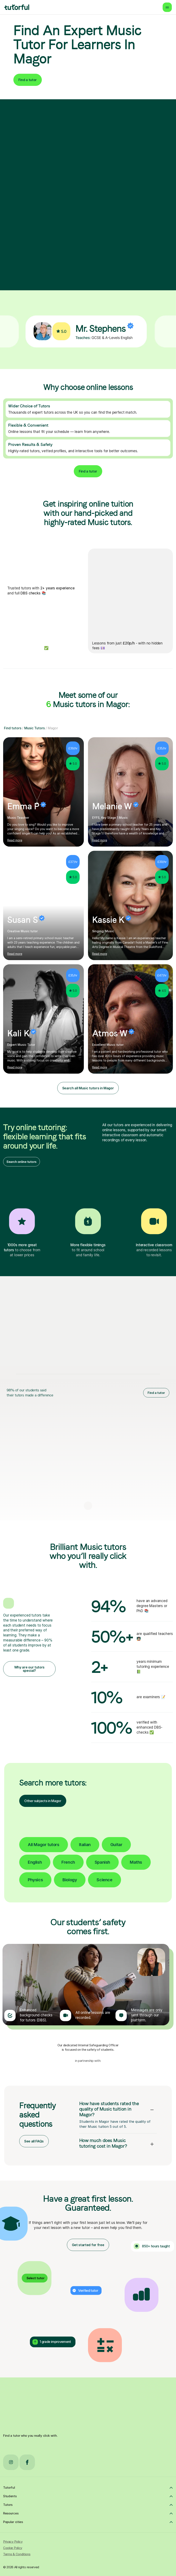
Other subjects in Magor (42, 1801)
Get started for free (88, 2245)
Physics (35, 1879)
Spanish (102, 1862)
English (35, 1862)
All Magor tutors (43, 1844)
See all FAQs (34, 2141)
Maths (136, 1862)
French (68, 1862)
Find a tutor (27, 80)
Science (104, 1879)
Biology (69, 1879)
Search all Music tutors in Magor (88, 1088)
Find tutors (12, 728)
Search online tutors (21, 1162)
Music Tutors (34, 728)
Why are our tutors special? (29, 1669)
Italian (85, 1844)
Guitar (116, 1844)
